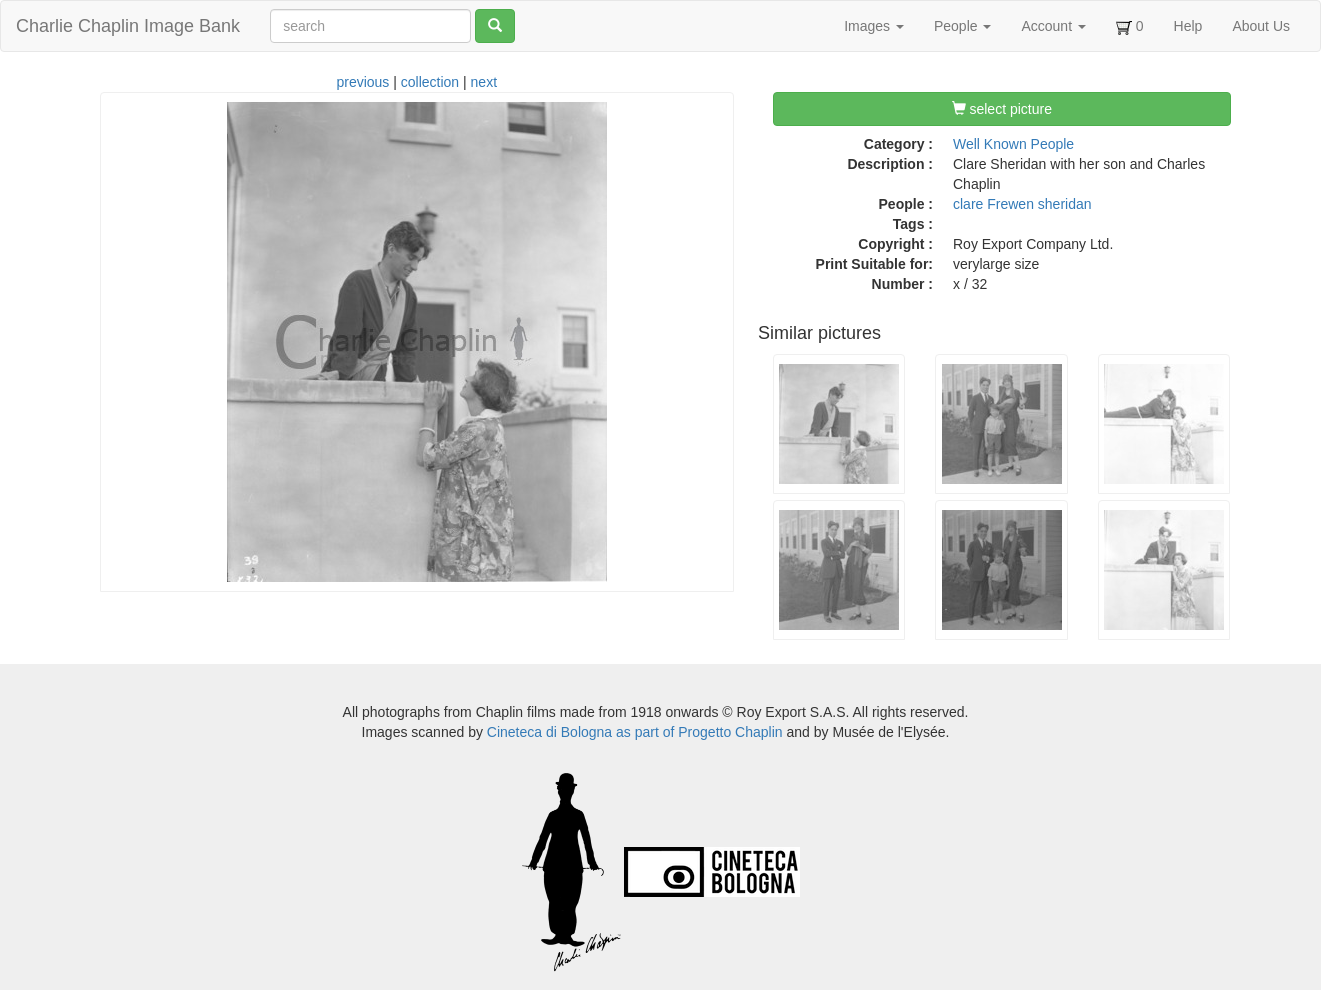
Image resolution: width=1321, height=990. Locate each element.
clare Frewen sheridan (1022, 204)
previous (362, 82)
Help (1188, 26)
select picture (1002, 109)
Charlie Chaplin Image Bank (128, 26)
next (484, 82)
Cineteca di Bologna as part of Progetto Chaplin (635, 732)
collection (430, 82)
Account (1053, 26)
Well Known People (1013, 144)
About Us (1261, 26)
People (962, 26)
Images (874, 26)
